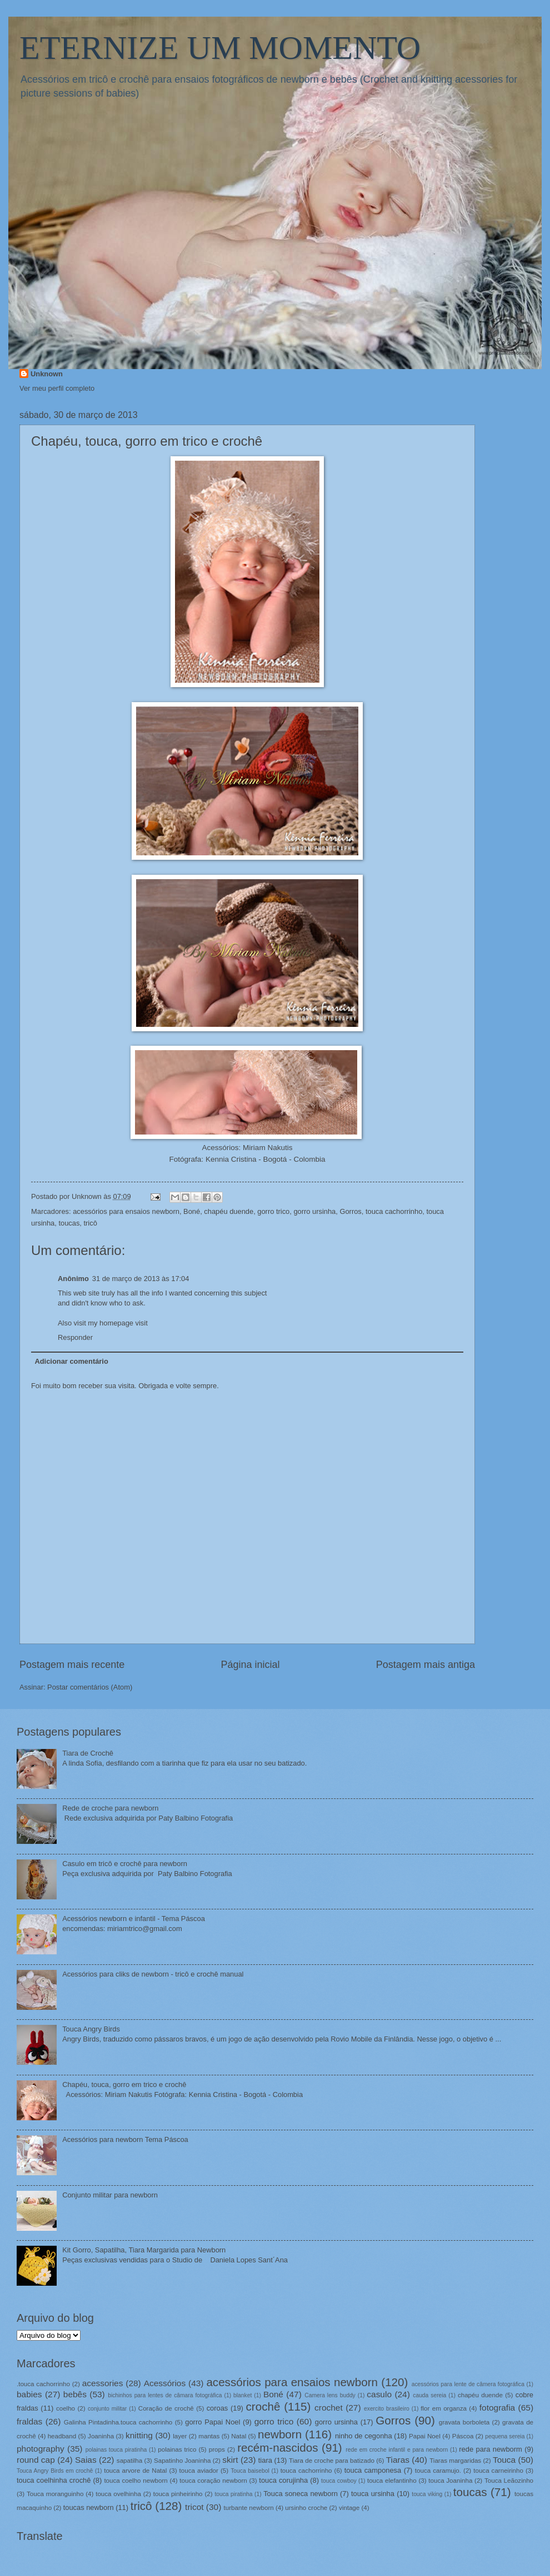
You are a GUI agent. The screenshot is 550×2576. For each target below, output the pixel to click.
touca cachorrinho (394, 1211)
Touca (504, 2459)
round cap (36, 2459)
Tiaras (397, 2459)
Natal (238, 2436)
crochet (328, 2407)
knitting (139, 2435)
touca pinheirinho (178, 2494)
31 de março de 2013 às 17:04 (140, 1278)
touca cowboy (338, 2481)
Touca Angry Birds (91, 2029)
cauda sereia (429, 2395)
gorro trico (273, 1211)
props (217, 2449)
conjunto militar (107, 2409)
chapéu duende (228, 1211)
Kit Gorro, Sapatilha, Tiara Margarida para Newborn (144, 2250)
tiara (265, 2460)
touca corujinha (283, 2480)
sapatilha (129, 2460)
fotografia (497, 2407)
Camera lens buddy (330, 2395)
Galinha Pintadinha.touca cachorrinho (118, 2422)
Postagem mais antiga (425, 1664)
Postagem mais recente (71, 1664)
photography (40, 2448)
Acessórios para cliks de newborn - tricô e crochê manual (152, 1974)
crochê (263, 2406)
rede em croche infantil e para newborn (397, 2450)
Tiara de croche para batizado (331, 2460)
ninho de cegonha (363, 2436)
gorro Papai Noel (212, 2422)
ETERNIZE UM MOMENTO (220, 47)
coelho (65, 2408)
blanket (242, 2395)
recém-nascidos (277, 2447)
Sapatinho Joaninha (182, 2460)
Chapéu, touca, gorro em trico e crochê (124, 2084)
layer (180, 2436)
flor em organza (444, 2408)
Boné (191, 1211)
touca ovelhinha (118, 2494)
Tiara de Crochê (87, 1753)
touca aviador (198, 2470)
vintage (349, 2507)
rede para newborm (490, 2449)
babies (29, 2394)
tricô (90, 1223)
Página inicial (250, 1664)
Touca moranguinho (55, 2494)
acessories (102, 2383)
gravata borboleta (464, 2422)
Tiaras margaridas (455, 2460)
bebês (75, 2394)
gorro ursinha (314, 1211)
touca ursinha (372, 2493)
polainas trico (177, 2449)
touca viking (427, 2494)
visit (142, 1323)
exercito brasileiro (386, 2409)
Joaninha (101, 2436)
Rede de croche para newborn (110, 1808)
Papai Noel (425, 2436)
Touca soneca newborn (300, 2493)
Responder (75, 1337)
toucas (68, 1223)
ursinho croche (306, 2507)
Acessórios (165, 2383)
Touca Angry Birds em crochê (55, 2471)
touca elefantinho (392, 2480)
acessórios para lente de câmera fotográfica (468, 2384)
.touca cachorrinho (43, 2384)
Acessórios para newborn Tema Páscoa (125, 2139)
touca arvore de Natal (135, 2470)
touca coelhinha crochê (54, 2480)
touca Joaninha (450, 2480)
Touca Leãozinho (508, 2480)
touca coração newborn (213, 2480)
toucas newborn (88, 2507)
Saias (86, 2459)
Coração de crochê (166, 2408)
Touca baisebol (250, 2471)
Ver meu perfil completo (56, 388)
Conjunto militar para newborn (110, 2195)
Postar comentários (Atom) (89, 1687)
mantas (208, 2436)
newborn (280, 2434)
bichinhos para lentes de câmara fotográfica (165, 2395)
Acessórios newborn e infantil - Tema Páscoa (133, 1918)
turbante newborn (249, 2507)
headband (62, 2436)
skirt (230, 2459)
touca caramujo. (438, 2470)
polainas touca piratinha (116, 2450)
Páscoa (463, 2436)
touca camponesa (372, 2470)
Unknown (47, 374)
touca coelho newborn (135, 2480)
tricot (194, 2507)
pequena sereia (504, 2436)
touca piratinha (233, 2494)
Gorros (350, 1211)
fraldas (29, 2421)
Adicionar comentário (71, 1361)
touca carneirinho (498, 2470)
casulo (379, 2394)
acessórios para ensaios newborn (126, 1211)
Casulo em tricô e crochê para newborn (124, 1863)
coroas (217, 2408)
